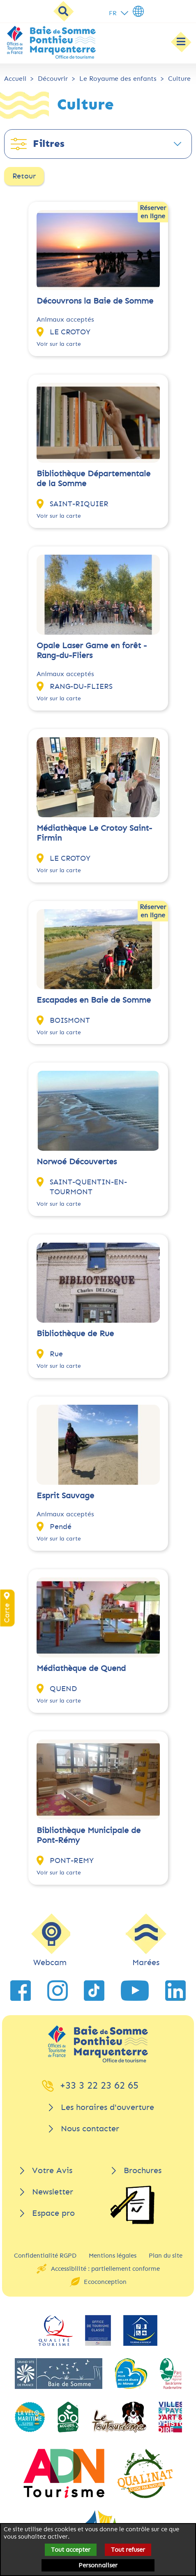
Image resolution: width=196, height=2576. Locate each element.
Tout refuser (128, 2549)
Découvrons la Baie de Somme (95, 301)
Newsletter (52, 2192)
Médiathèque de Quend (81, 1668)
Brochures (142, 2170)
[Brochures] (132, 2204)
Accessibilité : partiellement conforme (105, 2268)
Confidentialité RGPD (45, 2255)
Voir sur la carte (59, 344)
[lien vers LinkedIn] (175, 1990)
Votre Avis (52, 2170)
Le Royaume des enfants (118, 78)
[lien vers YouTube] (135, 1990)
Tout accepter (70, 2549)
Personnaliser (98, 2565)
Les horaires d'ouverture (107, 2107)
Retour (24, 176)
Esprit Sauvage (65, 1495)
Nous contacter (90, 2128)
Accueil (15, 78)
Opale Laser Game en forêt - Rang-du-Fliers (92, 650)
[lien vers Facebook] (20, 1990)
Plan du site (165, 2255)
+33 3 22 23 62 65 (99, 2085)
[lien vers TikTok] (94, 1990)
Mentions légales (112, 2255)
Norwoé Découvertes (77, 1161)
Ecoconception (105, 2282)
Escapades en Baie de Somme (94, 1000)
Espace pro (53, 2213)
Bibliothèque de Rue (75, 1333)
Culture (179, 78)
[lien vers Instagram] (57, 1990)
